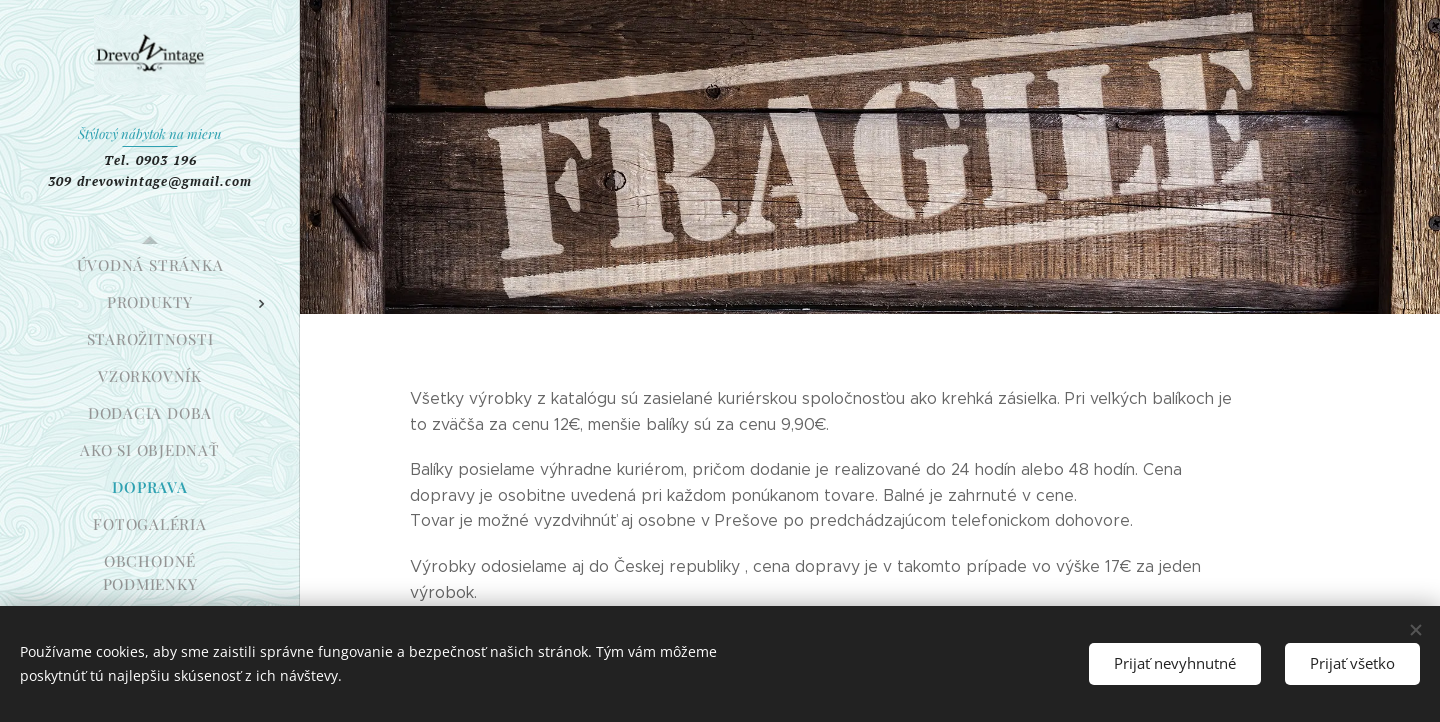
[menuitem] (150, 265)
